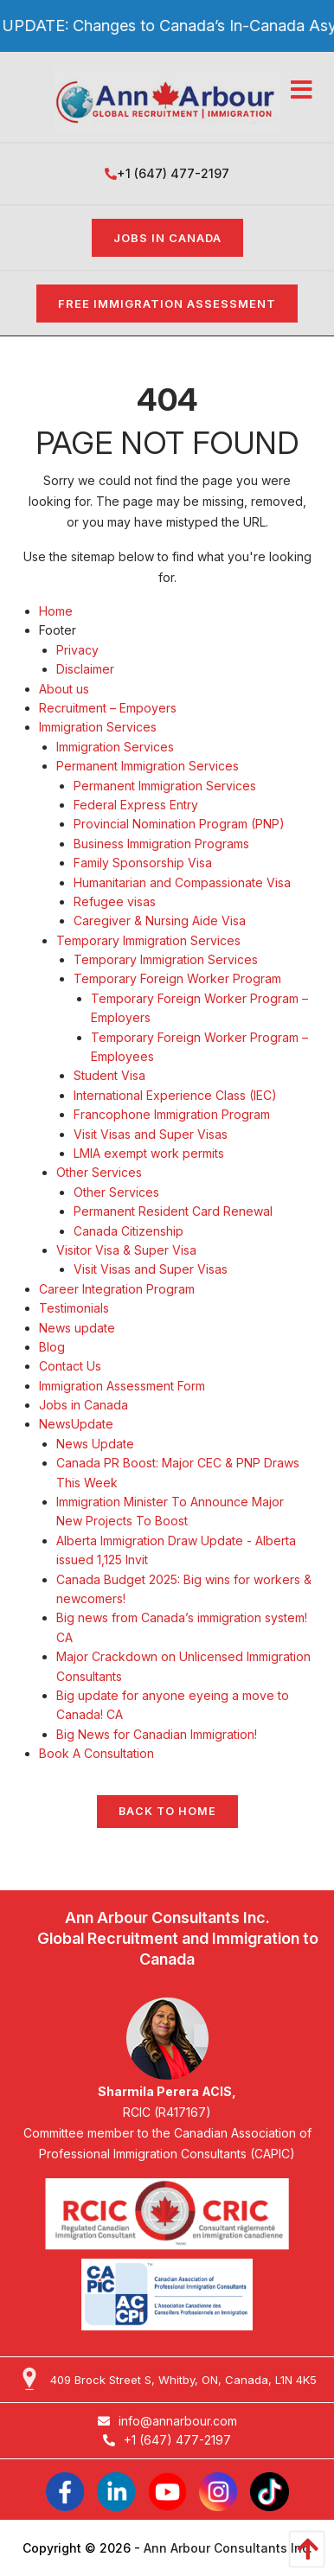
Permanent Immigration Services (147, 765)
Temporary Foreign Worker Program (177, 978)
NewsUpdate (76, 1423)
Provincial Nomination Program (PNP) (179, 823)
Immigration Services (98, 726)
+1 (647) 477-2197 (167, 173)
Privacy (77, 649)
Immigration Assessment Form (122, 1385)
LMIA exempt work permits (149, 1153)
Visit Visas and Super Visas (151, 1134)
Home (56, 611)
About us (64, 688)
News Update (95, 1443)
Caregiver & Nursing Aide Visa (160, 920)
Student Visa (109, 1075)
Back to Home (167, 1811)
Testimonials (74, 1308)
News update (77, 1327)
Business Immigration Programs (161, 843)
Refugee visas (115, 901)
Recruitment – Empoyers (108, 707)
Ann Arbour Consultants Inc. (228, 2548)
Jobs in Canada (167, 238)
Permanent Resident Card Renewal (173, 1211)
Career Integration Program (117, 1289)
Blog (52, 1346)
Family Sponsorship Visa (143, 862)
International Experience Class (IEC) (175, 1095)
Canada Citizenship (128, 1231)
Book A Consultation (96, 1753)
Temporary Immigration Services (148, 940)
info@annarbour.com (167, 2420)
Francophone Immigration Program (172, 1114)
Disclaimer (85, 669)
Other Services (99, 1172)
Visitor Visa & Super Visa (126, 1250)
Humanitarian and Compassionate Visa (182, 882)
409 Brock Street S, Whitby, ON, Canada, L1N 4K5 (183, 2380)
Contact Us (70, 1365)
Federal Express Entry (136, 804)
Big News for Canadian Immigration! (156, 1734)
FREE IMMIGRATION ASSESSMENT (167, 303)
